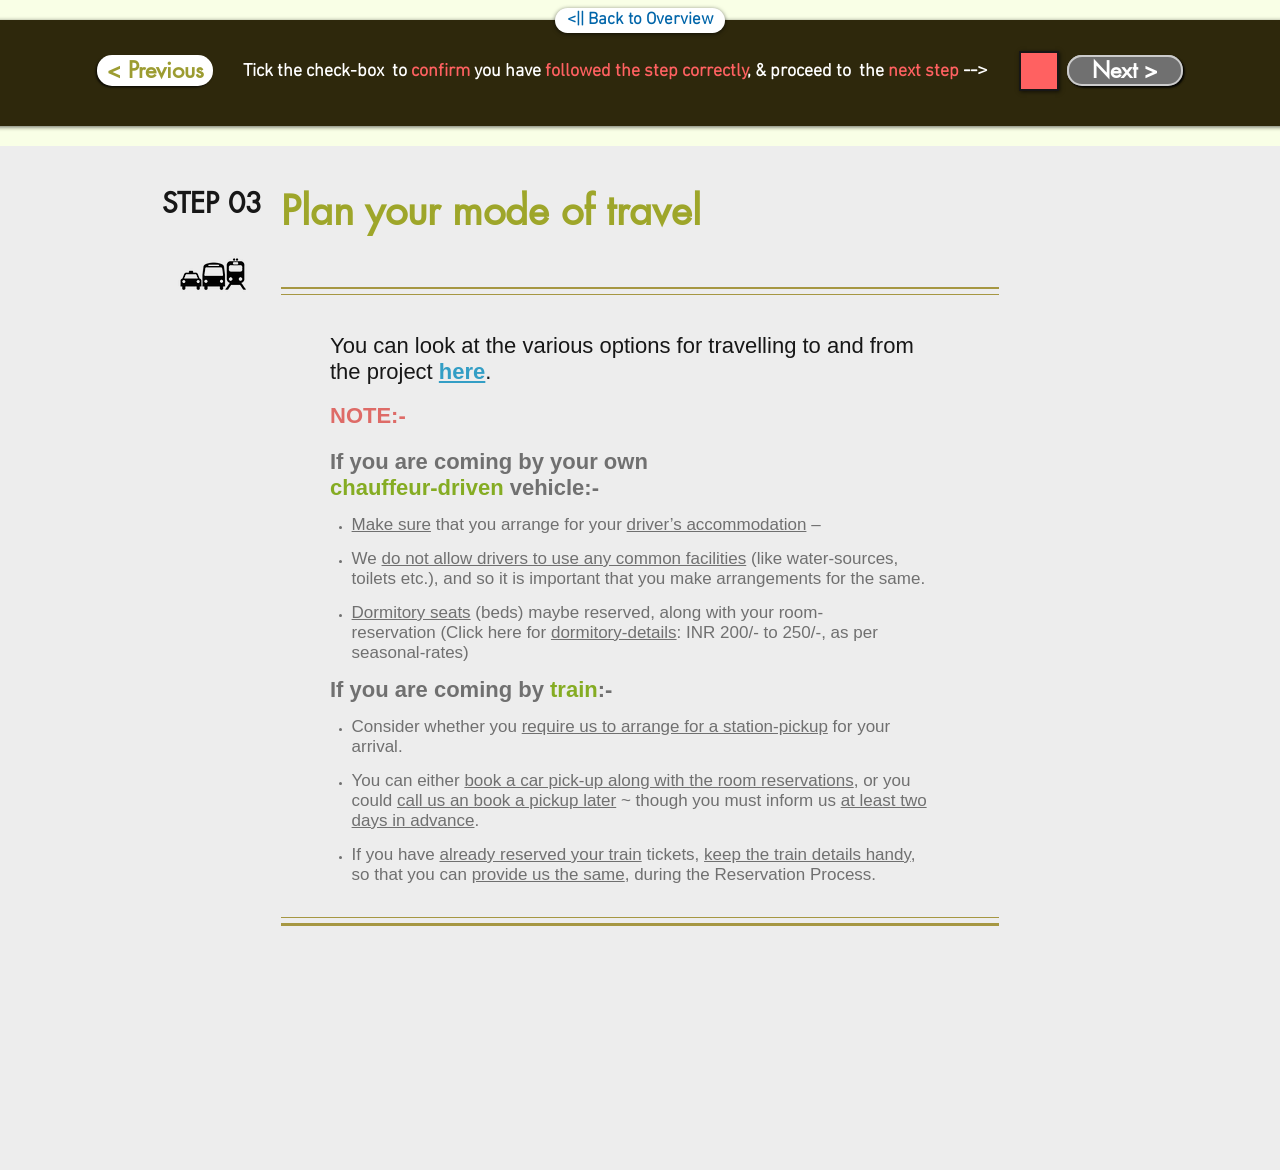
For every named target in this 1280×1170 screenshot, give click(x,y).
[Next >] (1125, 70)
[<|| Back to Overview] (640, 20)
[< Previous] (155, 70)
